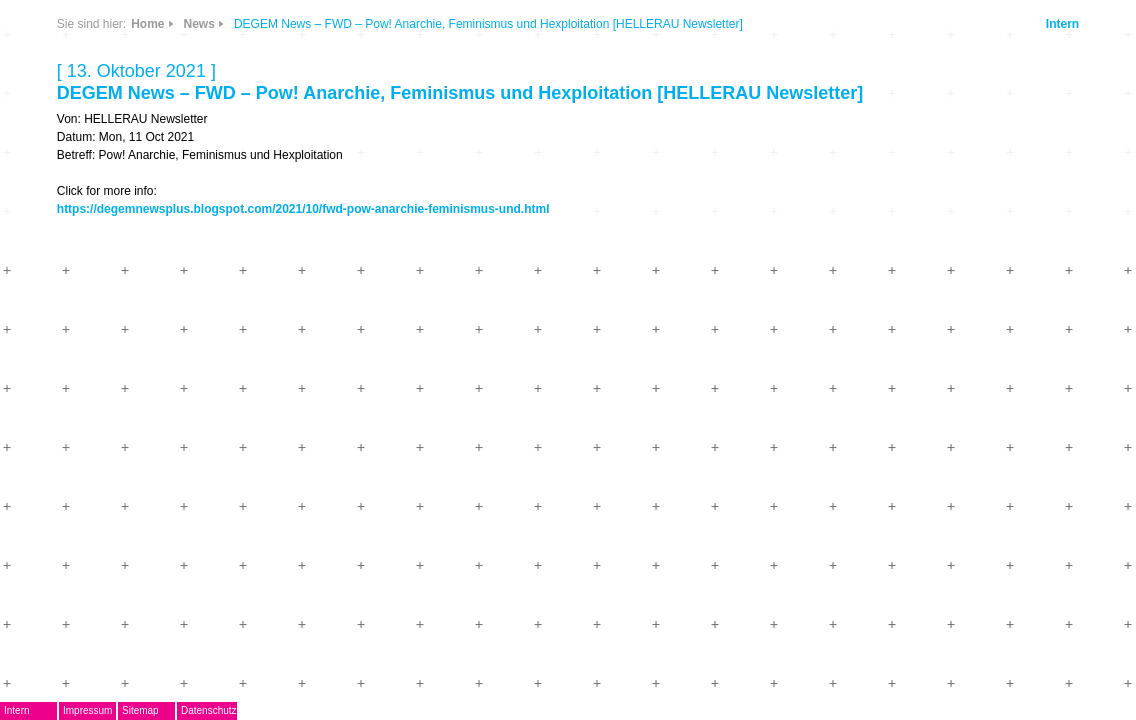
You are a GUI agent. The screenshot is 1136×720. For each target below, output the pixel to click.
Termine (162, 315)
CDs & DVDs (328, 76)
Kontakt (162, 433)
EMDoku (164, 227)
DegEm (183, 75)
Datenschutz (335, 710)
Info (320, 142)
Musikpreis (173, 286)
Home (441, 42)
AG (145, 256)
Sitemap (266, 710)
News (266, 83)
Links (266, 142)
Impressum (213, 710)
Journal (161, 345)
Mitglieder (169, 404)
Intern (992, 78)
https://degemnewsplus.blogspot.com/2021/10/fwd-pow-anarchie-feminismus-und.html (666, 285)
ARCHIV (163, 374)
